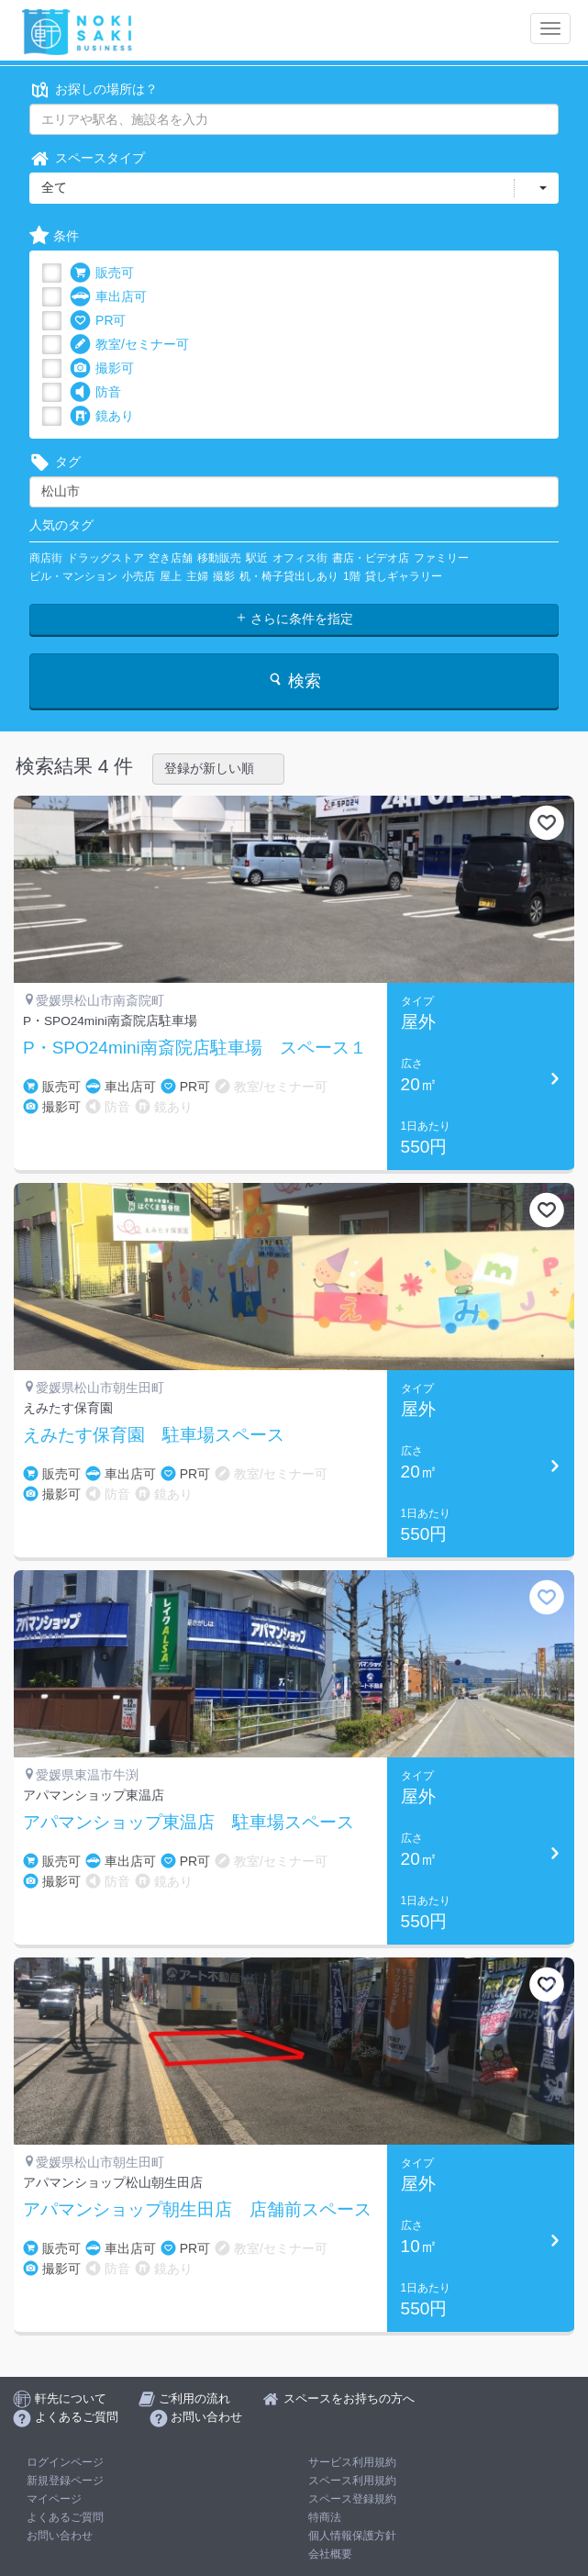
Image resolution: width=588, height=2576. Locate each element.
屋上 (171, 576)
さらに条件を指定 (294, 618)
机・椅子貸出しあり (288, 576)
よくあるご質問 (65, 2517)
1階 (352, 576)
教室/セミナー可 (129, 344)
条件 (54, 236)
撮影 (224, 576)
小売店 (138, 576)
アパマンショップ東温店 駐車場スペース (188, 1822)
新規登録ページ (65, 2480)
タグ (55, 462)
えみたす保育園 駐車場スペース (153, 1435)
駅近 (257, 558)
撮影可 (102, 368)
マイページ (54, 2498)
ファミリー (441, 558)
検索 (294, 680)
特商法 (324, 2517)
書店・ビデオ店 (370, 558)
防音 (95, 392)
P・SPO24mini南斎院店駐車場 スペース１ (195, 1048)
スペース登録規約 (352, 2498)
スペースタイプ (87, 158)
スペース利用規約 (352, 2480)
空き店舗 (171, 558)
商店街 (45, 558)
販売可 (102, 273)
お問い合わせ (60, 2535)
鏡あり (102, 416)
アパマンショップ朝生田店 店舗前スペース (197, 2210)
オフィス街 (299, 558)
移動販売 (219, 558)
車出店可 (108, 297)
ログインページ (65, 2462)
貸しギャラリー (403, 576)
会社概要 (330, 2554)
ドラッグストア (105, 558)
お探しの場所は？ (93, 89)
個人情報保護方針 (352, 2535)
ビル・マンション (73, 576)
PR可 (98, 320)
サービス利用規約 (352, 2462)
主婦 (197, 576)
